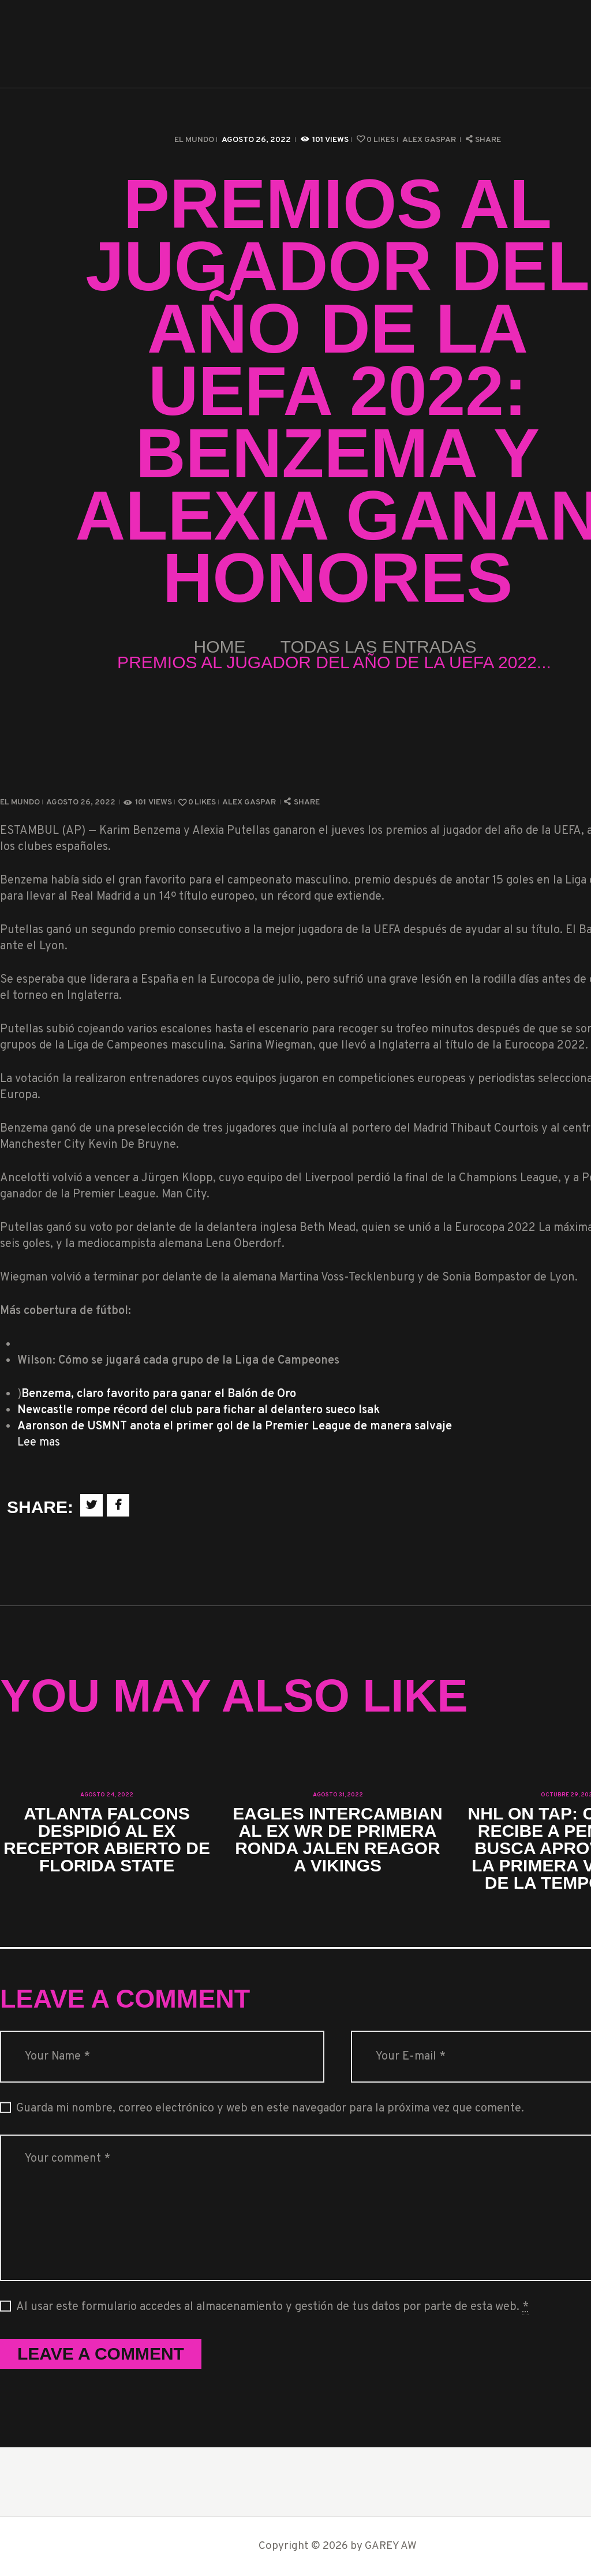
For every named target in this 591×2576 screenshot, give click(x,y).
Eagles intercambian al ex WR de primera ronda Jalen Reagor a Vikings (337, 1839)
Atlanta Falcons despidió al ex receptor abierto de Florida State (106, 1839)
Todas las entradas (378, 646)
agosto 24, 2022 (106, 1795)
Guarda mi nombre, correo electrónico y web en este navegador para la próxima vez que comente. (270, 2108)
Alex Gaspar (430, 140)
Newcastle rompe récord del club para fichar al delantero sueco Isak (198, 1410)
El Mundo (194, 140)
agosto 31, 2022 (338, 1795)
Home (220, 646)
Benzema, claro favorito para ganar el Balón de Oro (158, 1394)
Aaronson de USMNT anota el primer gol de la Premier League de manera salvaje (234, 1426)
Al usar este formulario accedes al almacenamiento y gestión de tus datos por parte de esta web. (272, 2307)
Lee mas (38, 1442)
